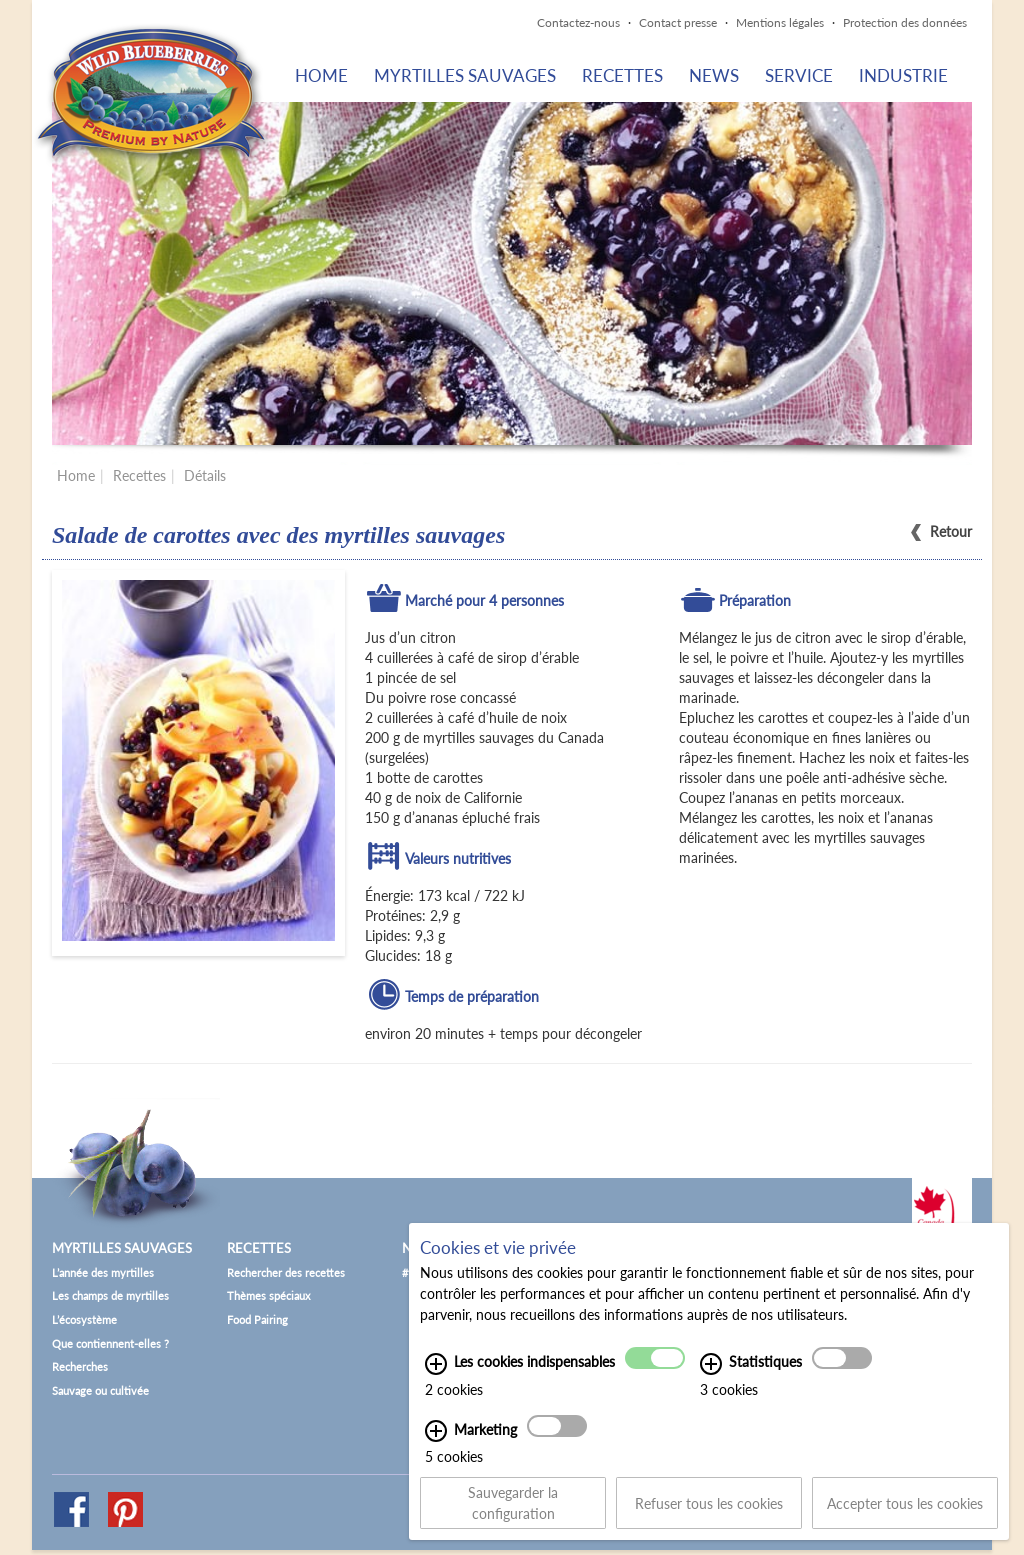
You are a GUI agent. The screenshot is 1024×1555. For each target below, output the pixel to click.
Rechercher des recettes (286, 1272)
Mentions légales (780, 22)
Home (321, 75)
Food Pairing (257, 1319)
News (714, 75)
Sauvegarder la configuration (513, 1515)
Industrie (903, 75)
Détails (205, 475)
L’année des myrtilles (103, 1272)
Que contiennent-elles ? (110, 1343)
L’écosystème (84, 1319)
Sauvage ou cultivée (100, 1390)
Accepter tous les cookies (905, 1514)
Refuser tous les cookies (709, 1514)
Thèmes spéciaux (268, 1295)
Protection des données (905, 22)
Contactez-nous (578, 22)
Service (799, 75)
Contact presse (678, 22)
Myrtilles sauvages (465, 75)
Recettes (622, 75)
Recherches (80, 1366)
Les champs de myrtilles (110, 1295)
